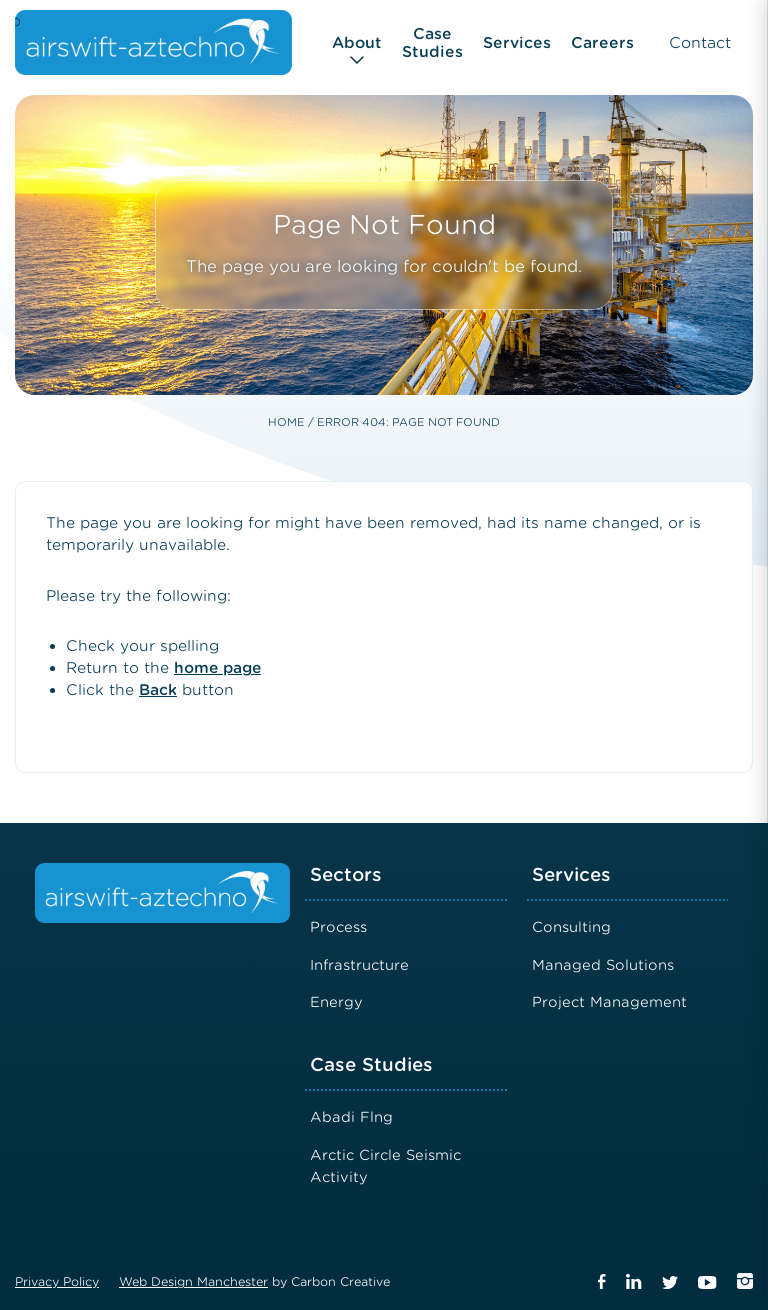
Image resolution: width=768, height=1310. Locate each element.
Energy (336, 1002)
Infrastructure (359, 965)
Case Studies (432, 43)
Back (158, 690)
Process (338, 927)
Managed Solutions (603, 965)
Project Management (609, 1002)
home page (217, 668)
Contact (700, 43)
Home (286, 422)
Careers (602, 43)
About (357, 43)
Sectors (346, 874)
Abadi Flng (351, 1117)
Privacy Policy (57, 1281)
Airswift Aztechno (18, 21)
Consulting (571, 927)
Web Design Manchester (193, 1281)
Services (517, 43)
